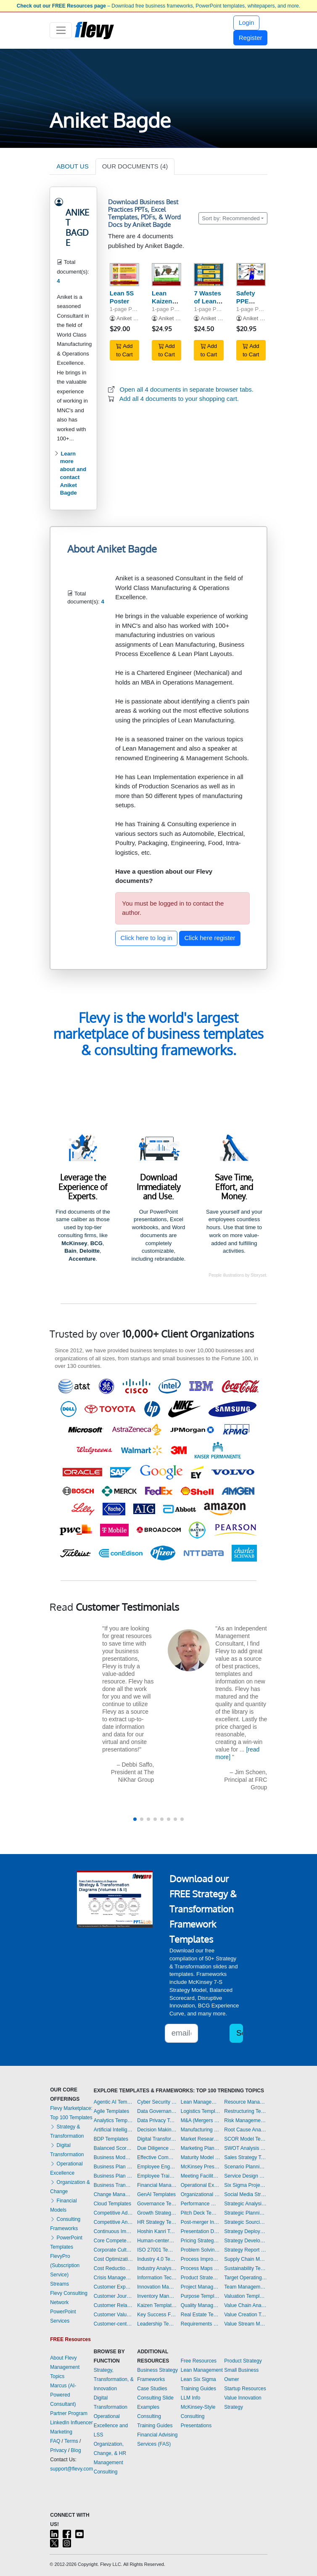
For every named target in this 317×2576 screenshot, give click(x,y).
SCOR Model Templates (245, 2139)
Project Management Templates (200, 2287)
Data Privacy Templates (157, 2120)
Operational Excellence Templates (200, 2185)
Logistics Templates (200, 2111)
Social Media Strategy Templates (245, 2194)
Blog (76, 2450)
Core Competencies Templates (113, 2241)
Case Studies (152, 2389)
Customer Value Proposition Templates (113, 2315)
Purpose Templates (200, 2296)
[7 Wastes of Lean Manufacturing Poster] (208, 274)
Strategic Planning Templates (245, 2213)
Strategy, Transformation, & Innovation (114, 2379)
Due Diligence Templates (157, 2148)
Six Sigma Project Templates (245, 2185)
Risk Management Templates (245, 2120)
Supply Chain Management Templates (245, 2259)
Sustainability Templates (245, 2268)
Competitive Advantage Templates (113, 2213)
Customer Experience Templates (113, 2287)
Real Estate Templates (200, 2315)
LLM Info (191, 2398)
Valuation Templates (245, 2296)
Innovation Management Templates (157, 2287)
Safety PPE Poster (246, 301)
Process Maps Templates (200, 2268)
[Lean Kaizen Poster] (166, 274)
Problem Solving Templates (200, 2250)
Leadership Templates (157, 2324)
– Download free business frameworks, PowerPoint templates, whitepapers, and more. (158, 6)
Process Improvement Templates (200, 2259)
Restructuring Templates (245, 2111)
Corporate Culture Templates (113, 2250)
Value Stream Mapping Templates (245, 2324)
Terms (71, 2441)
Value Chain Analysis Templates (245, 2305)
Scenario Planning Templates (245, 2167)
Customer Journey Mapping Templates (113, 2296)
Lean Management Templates (200, 2102)
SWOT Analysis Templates (245, 2148)
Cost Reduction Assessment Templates (113, 2268)
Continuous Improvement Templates (113, 2231)
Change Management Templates (113, 2194)
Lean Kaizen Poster (162, 301)
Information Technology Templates (157, 2278)
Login (246, 22)
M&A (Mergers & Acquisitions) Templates (200, 2120)
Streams (59, 2284)
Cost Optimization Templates (113, 2259)
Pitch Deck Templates (200, 2213)
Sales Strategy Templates (245, 2157)
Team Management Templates (245, 2287)
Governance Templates (157, 2204)
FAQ (55, 2441)
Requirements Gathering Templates (200, 2324)
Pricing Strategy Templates (200, 2241)
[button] (135, 1819)
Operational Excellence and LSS (111, 2425)
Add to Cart (124, 350)
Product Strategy (243, 2361)
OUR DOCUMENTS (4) (135, 166)
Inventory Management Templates (157, 2296)
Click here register (210, 937)
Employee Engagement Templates (157, 2167)
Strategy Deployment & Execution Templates (245, 2231)
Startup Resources (245, 2389)
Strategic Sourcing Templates (245, 2222)
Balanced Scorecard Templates (113, 2148)
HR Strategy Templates (157, 2222)
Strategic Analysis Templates (245, 2204)
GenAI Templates (156, 2194)
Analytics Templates (113, 2120)
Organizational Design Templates (200, 2194)
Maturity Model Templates (200, 2157)
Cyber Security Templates (157, 2102)
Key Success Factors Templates (157, 2315)
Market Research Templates (200, 2139)
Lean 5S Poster (122, 297)
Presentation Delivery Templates (200, 2231)
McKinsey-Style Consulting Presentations (198, 2416)
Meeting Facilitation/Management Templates (200, 2176)
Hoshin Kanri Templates (157, 2231)
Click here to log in (146, 937)
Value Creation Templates (245, 2315)
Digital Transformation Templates (157, 2139)
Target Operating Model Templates (245, 2278)
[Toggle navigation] (61, 30)
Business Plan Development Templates (113, 2167)
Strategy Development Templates (245, 2241)
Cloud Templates (112, 2204)
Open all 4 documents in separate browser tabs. (187, 389)
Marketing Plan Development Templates (200, 2148)
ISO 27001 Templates (157, 2250)
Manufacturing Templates (200, 2130)
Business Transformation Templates (113, 2185)
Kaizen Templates (157, 2305)
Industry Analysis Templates (157, 2268)
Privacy (58, 2450)
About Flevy (63, 2358)
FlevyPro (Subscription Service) (64, 2265)
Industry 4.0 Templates (157, 2259)
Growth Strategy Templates (157, 2213)
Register (250, 37)
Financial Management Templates (157, 2185)
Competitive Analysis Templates (113, 2222)
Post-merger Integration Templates (200, 2222)
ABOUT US (72, 166)
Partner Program (68, 2413)
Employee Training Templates (157, 2176)
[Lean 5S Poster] (124, 274)
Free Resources (199, 2361)
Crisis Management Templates (113, 2278)
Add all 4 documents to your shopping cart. (179, 398)
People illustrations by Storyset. (238, 1275)
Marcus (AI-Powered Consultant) (63, 2395)
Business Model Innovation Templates (113, 2157)
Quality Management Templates (200, 2305)
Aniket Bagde (132, 318)
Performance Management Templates (200, 2204)
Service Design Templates (245, 2176)
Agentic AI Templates (113, 2102)
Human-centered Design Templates (157, 2241)
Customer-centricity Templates (113, 2324)
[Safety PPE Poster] (251, 274)
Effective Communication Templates (157, 2157)
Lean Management (202, 2370)
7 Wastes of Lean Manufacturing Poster (215, 305)
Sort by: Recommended (231, 218)
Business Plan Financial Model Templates (113, 2176)
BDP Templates (111, 2139)
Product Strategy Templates (200, 2278)
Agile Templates (111, 2111)
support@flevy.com (71, 2469)
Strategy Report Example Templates (245, 2250)
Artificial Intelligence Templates (113, 2130)
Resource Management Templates (245, 2102)
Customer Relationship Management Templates (113, 2305)
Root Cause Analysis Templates (245, 2130)
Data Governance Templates (157, 2111)
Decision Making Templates (157, 2130)
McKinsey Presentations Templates (200, 2167)
